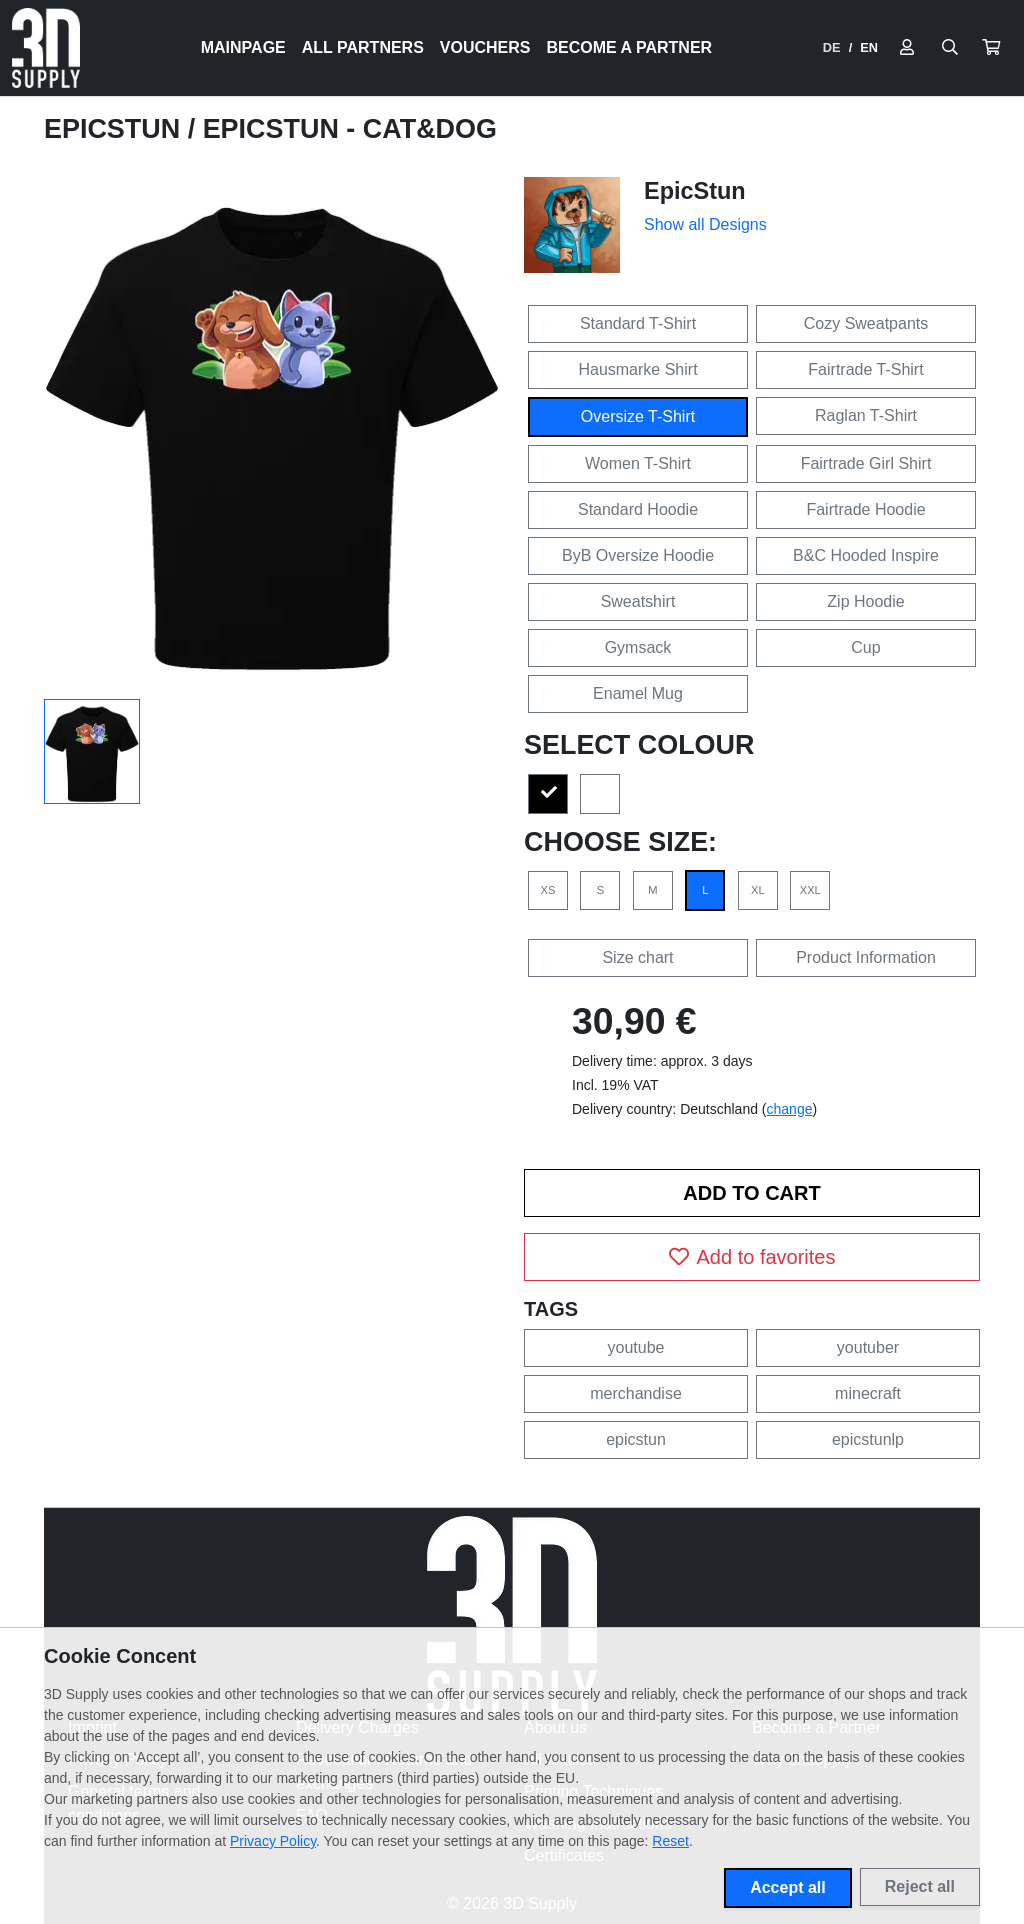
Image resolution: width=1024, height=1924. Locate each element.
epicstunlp (868, 1439)
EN (869, 47)
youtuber (868, 1347)
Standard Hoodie (638, 509)
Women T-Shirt (638, 463)
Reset (670, 1841)
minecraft (868, 1393)
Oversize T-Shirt (638, 416)
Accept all (788, 1887)
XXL (810, 890)
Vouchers (485, 47)
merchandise (636, 1393)
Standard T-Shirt (638, 323)
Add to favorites (752, 1257)
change (790, 1109)
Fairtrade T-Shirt (865, 369)
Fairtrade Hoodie (865, 509)
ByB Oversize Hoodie (638, 555)
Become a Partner (630, 47)
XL (758, 890)
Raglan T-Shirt (866, 415)
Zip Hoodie (865, 601)
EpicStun (116, 129)
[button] (991, 48)
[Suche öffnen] (950, 48)
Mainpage (243, 47)
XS (548, 890)
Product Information (866, 957)
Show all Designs (705, 224)
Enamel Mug (638, 693)
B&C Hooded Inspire (866, 555)
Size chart (637, 957)
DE (832, 47)
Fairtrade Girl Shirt (866, 463)
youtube (636, 1347)
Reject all (920, 1886)
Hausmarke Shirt (637, 369)
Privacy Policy (273, 1841)
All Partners (363, 47)
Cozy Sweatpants (866, 323)
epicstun (636, 1439)
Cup (865, 647)
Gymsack (638, 647)
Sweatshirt (638, 601)
